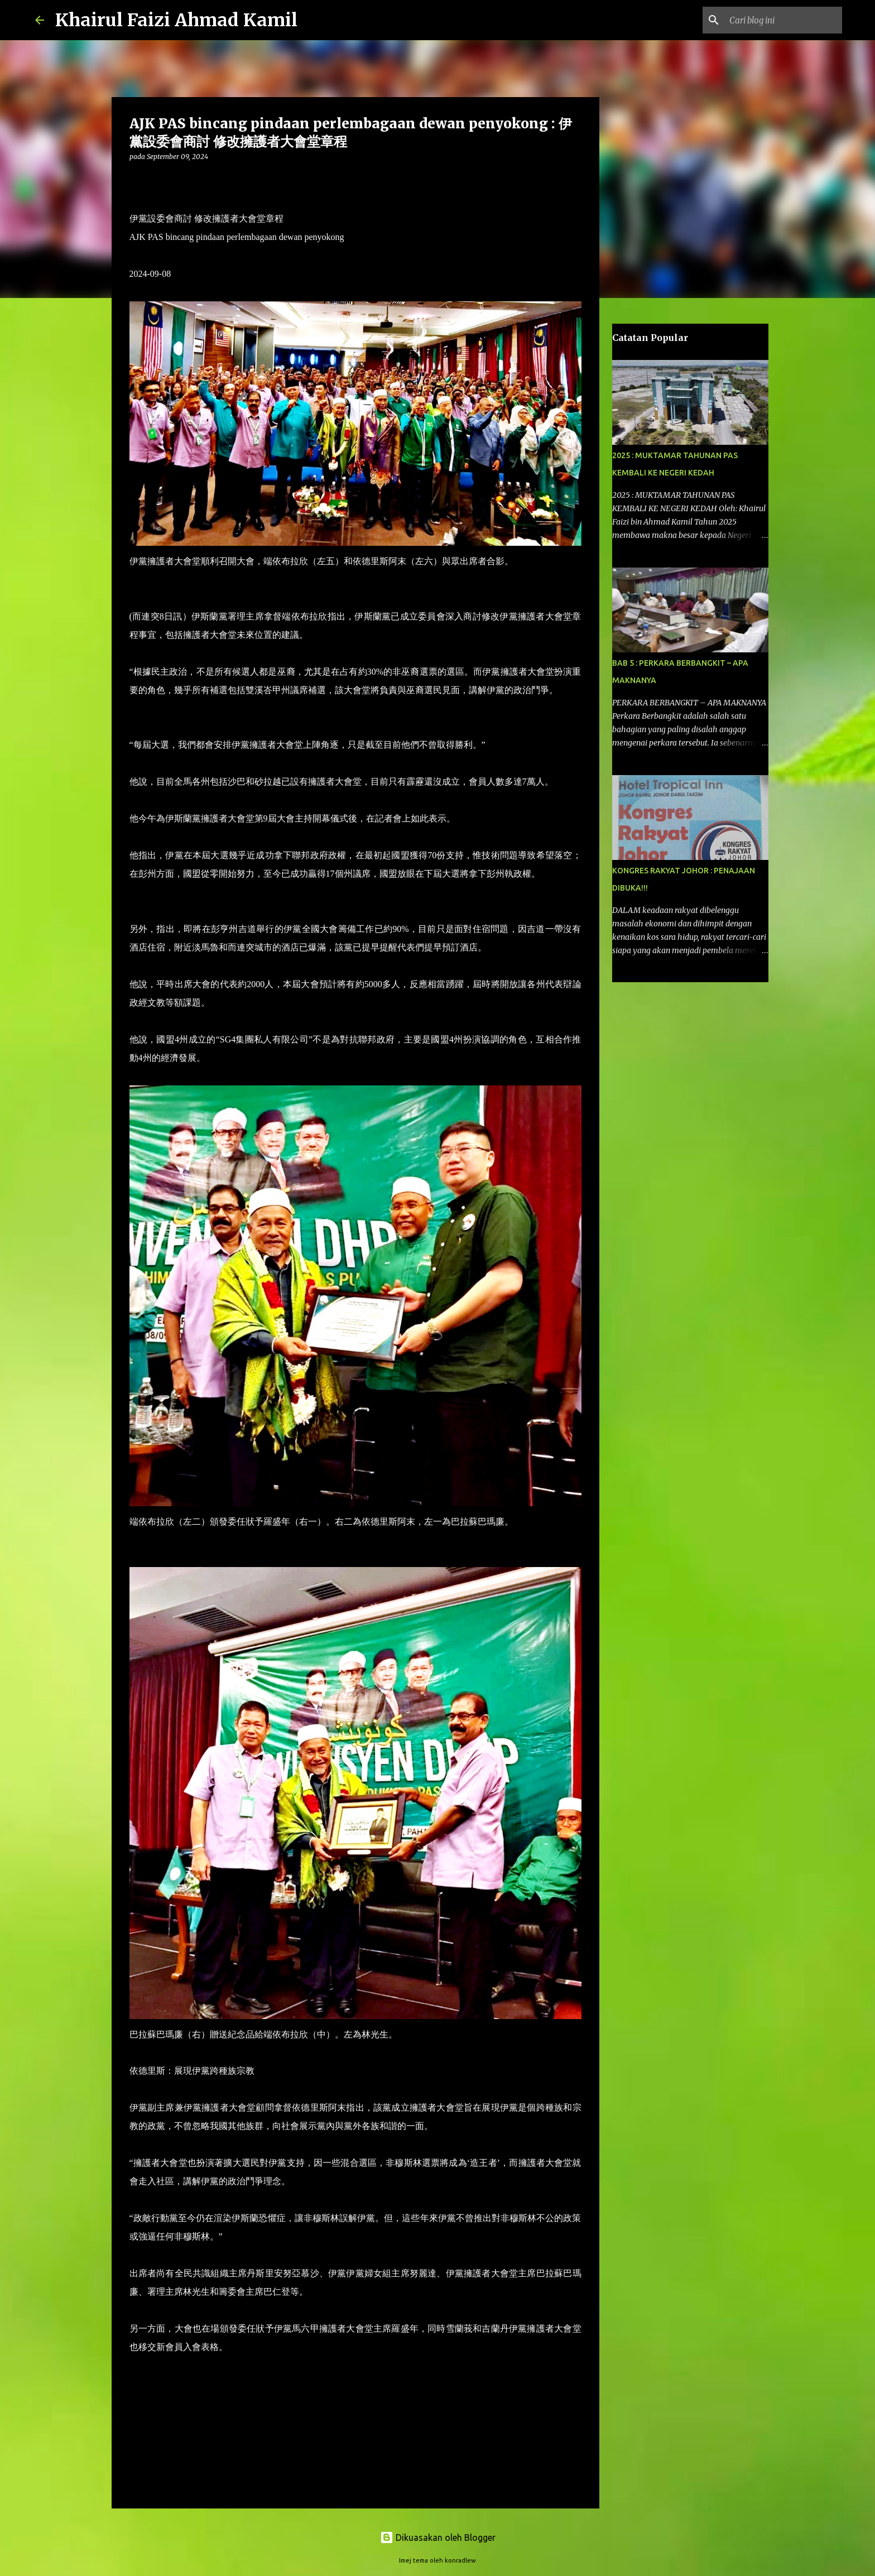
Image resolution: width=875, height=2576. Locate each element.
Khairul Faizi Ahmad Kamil (176, 20)
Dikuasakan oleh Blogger (438, 2537)
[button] (136, 179)
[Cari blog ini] (783, 20)
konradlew (460, 2560)
